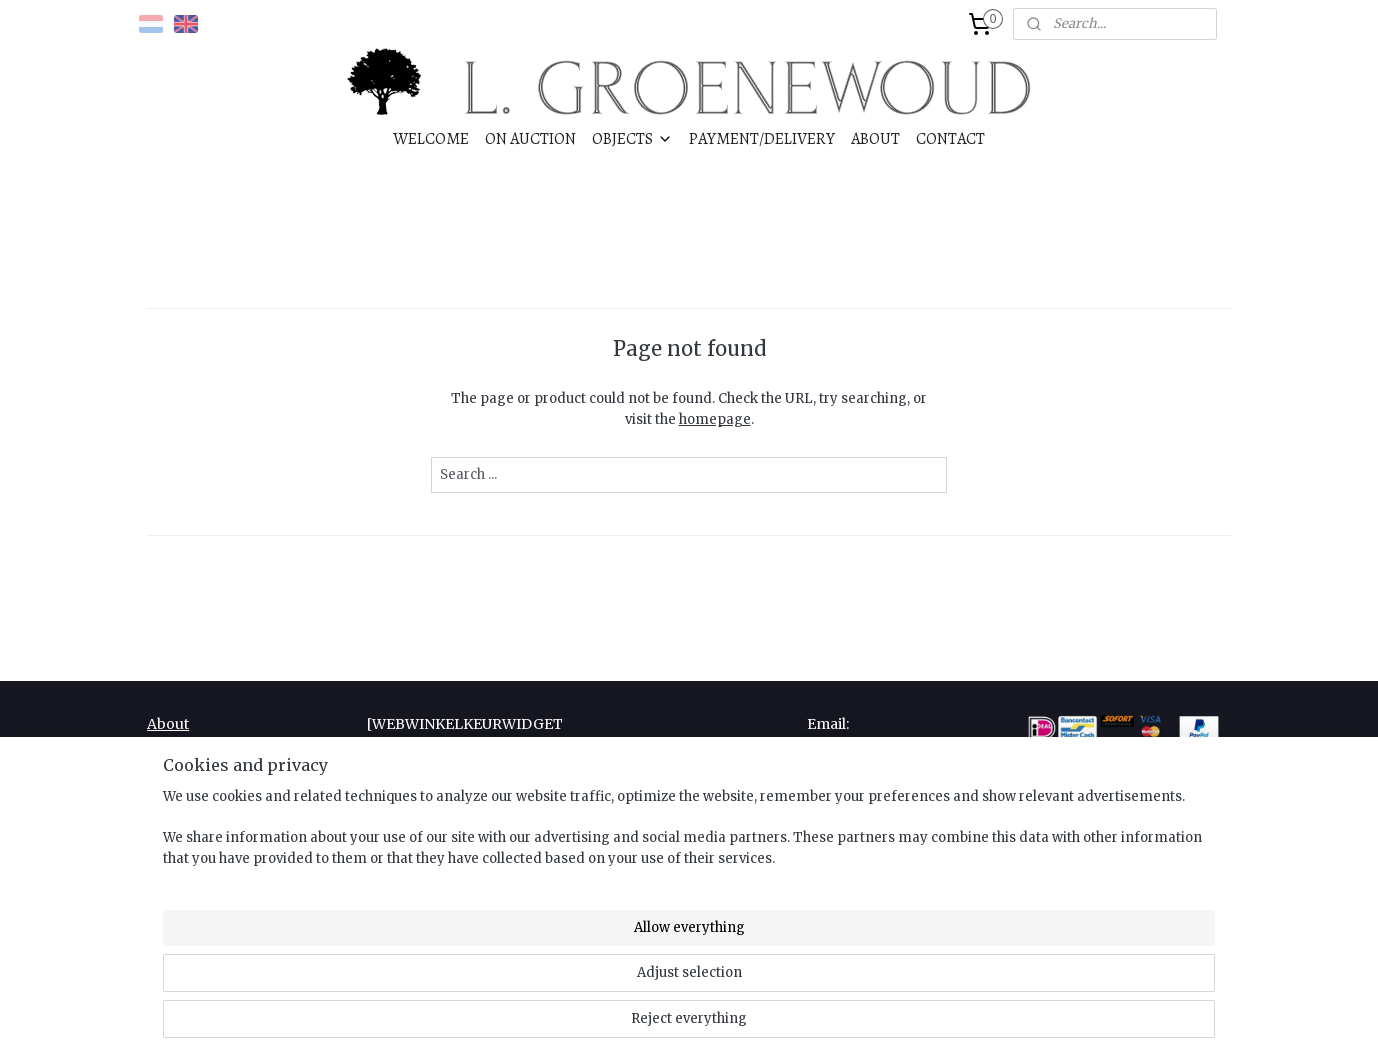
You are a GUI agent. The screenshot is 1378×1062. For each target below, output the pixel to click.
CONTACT (950, 138)
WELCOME (431, 138)
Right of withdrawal (215, 836)
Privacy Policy (196, 814)
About (168, 724)
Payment (178, 791)
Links (166, 769)
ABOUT (875, 138)
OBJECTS (632, 138)
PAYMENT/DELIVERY (762, 138)
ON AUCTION (530, 138)
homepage (715, 419)
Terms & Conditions (217, 858)
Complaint (183, 746)
